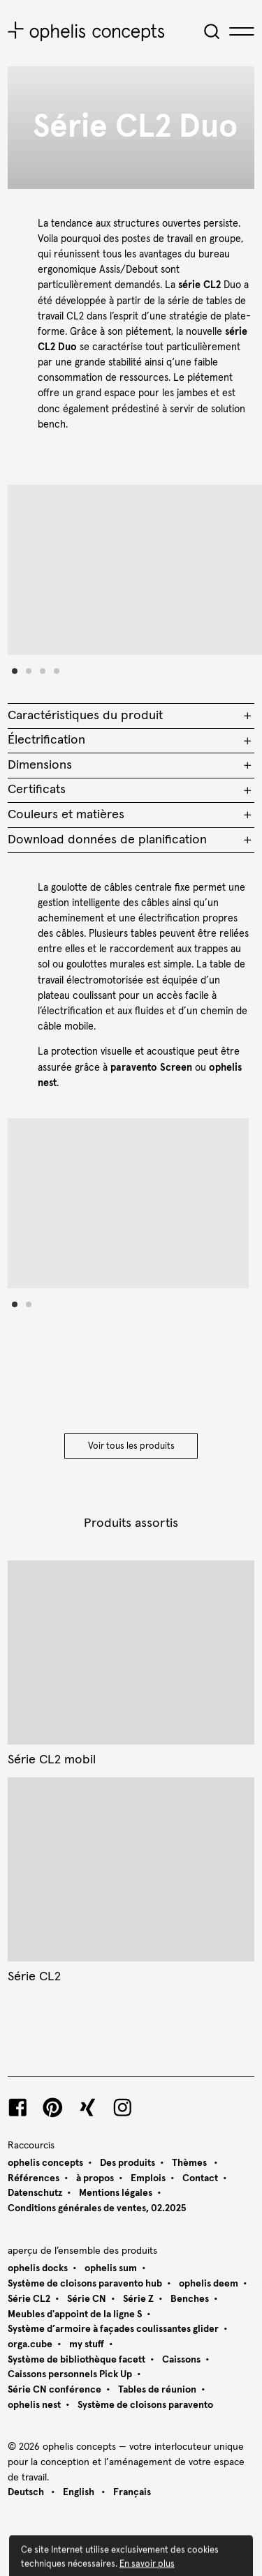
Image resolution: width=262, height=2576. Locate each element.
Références (33, 2178)
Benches (189, 2299)
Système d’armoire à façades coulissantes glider (113, 2329)
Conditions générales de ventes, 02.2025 (97, 2208)
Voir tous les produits (131, 1446)
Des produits (127, 2163)
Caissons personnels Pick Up (70, 2374)
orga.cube (30, 2344)
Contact (200, 2178)
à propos (95, 2178)
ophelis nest (34, 2405)
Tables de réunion (157, 2390)
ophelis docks (38, 2268)
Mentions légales (115, 2193)
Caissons (181, 2360)
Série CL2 (29, 2299)
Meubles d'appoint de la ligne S (75, 2314)
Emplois (148, 2178)
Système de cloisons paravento (145, 2405)
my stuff (86, 2344)
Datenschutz (35, 2193)
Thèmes (190, 2163)
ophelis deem (208, 2284)
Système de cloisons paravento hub (85, 2284)
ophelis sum (111, 2268)
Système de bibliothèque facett (76, 2360)
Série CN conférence (54, 2390)
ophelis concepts (45, 2163)
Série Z (138, 2299)
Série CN (86, 2299)
